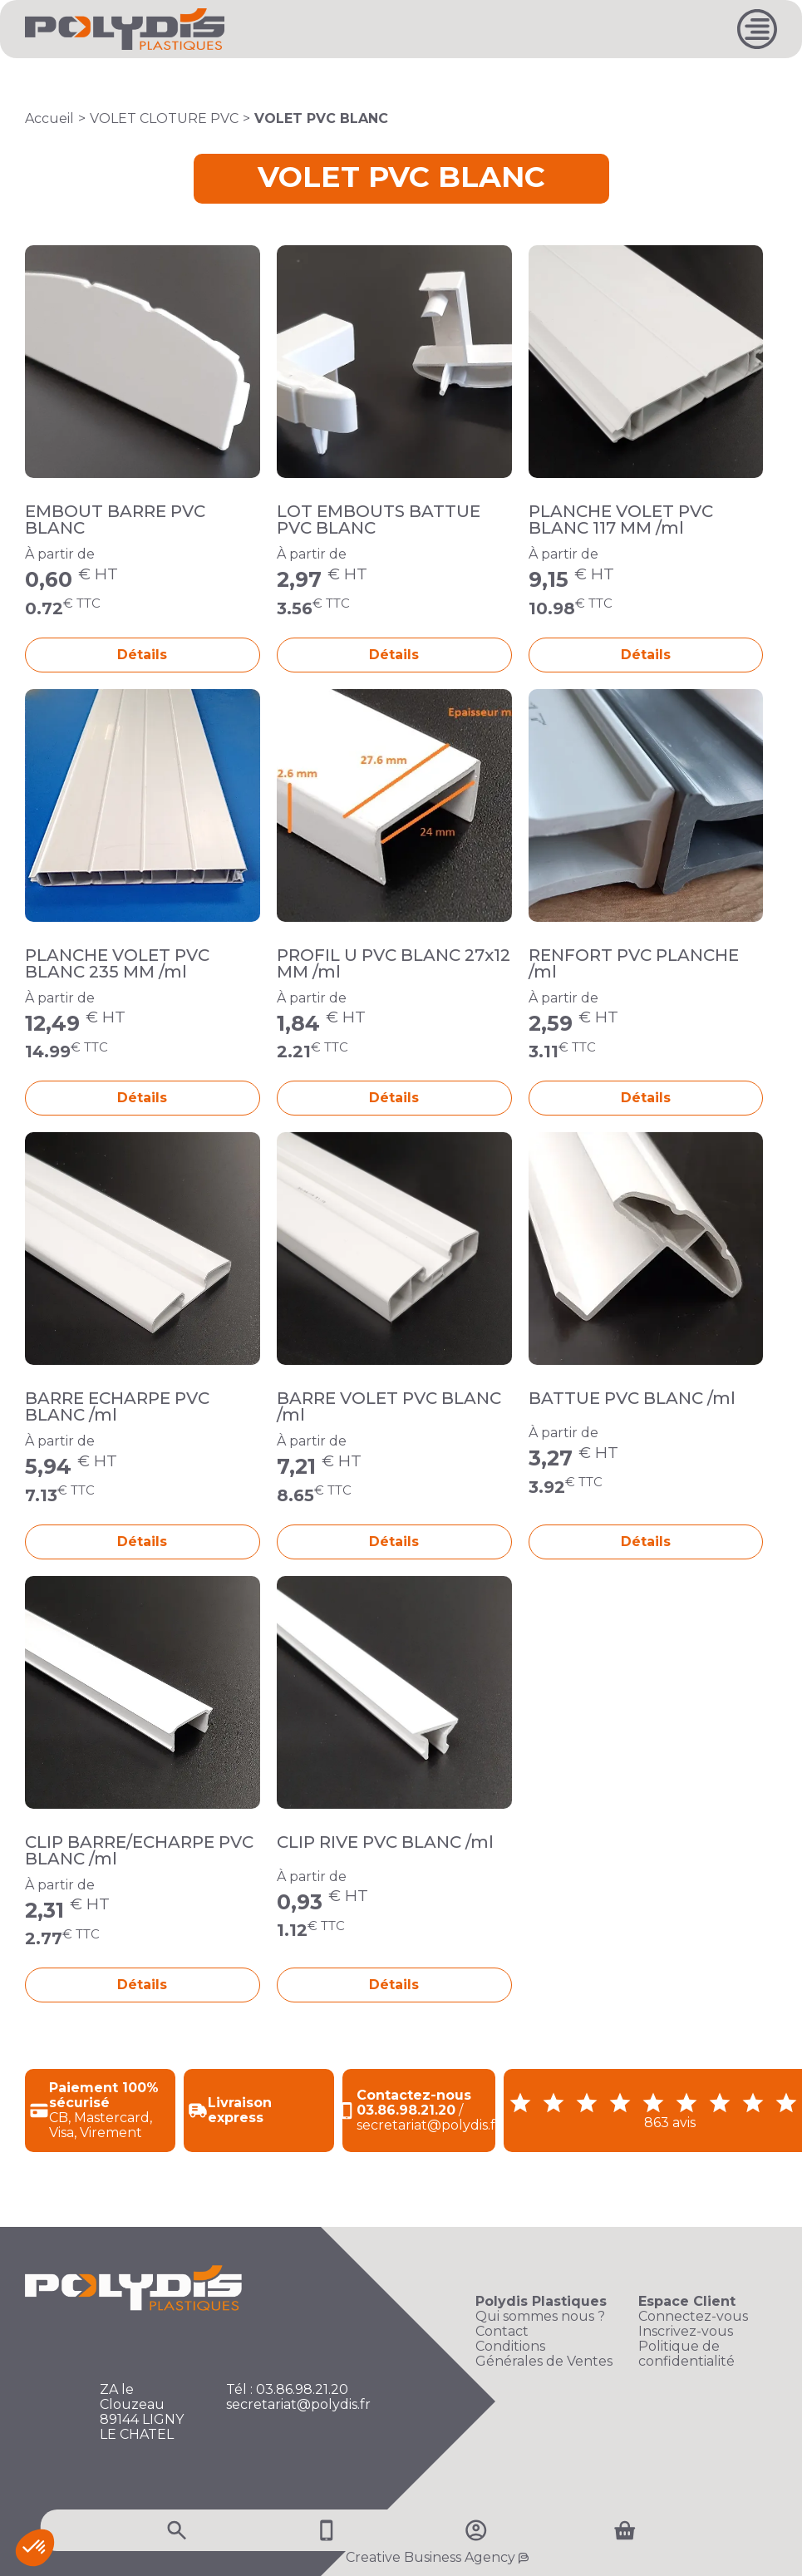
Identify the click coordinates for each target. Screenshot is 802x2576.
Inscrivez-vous (685, 2331)
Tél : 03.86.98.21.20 (287, 2389)
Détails (142, 654)
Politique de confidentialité (686, 2354)
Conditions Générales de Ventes (544, 2354)
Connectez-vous (693, 2316)
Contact (502, 2331)
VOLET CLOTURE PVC (164, 118)
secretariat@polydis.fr (298, 2404)
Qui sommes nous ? (540, 2316)
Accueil (49, 118)
